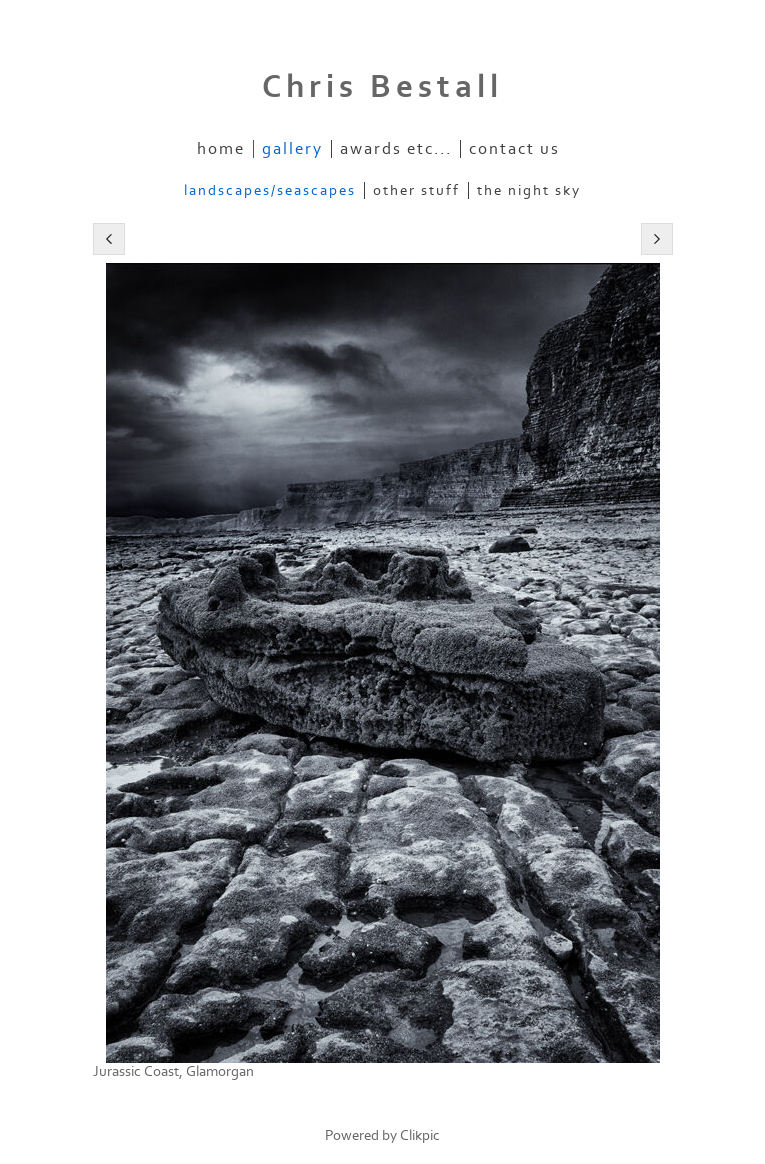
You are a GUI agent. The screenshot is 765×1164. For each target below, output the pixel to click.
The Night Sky (529, 190)
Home (221, 149)
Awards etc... (396, 149)
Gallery (292, 149)
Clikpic (420, 1135)
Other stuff (416, 190)
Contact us (514, 149)
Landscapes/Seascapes (270, 190)
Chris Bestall (382, 87)
